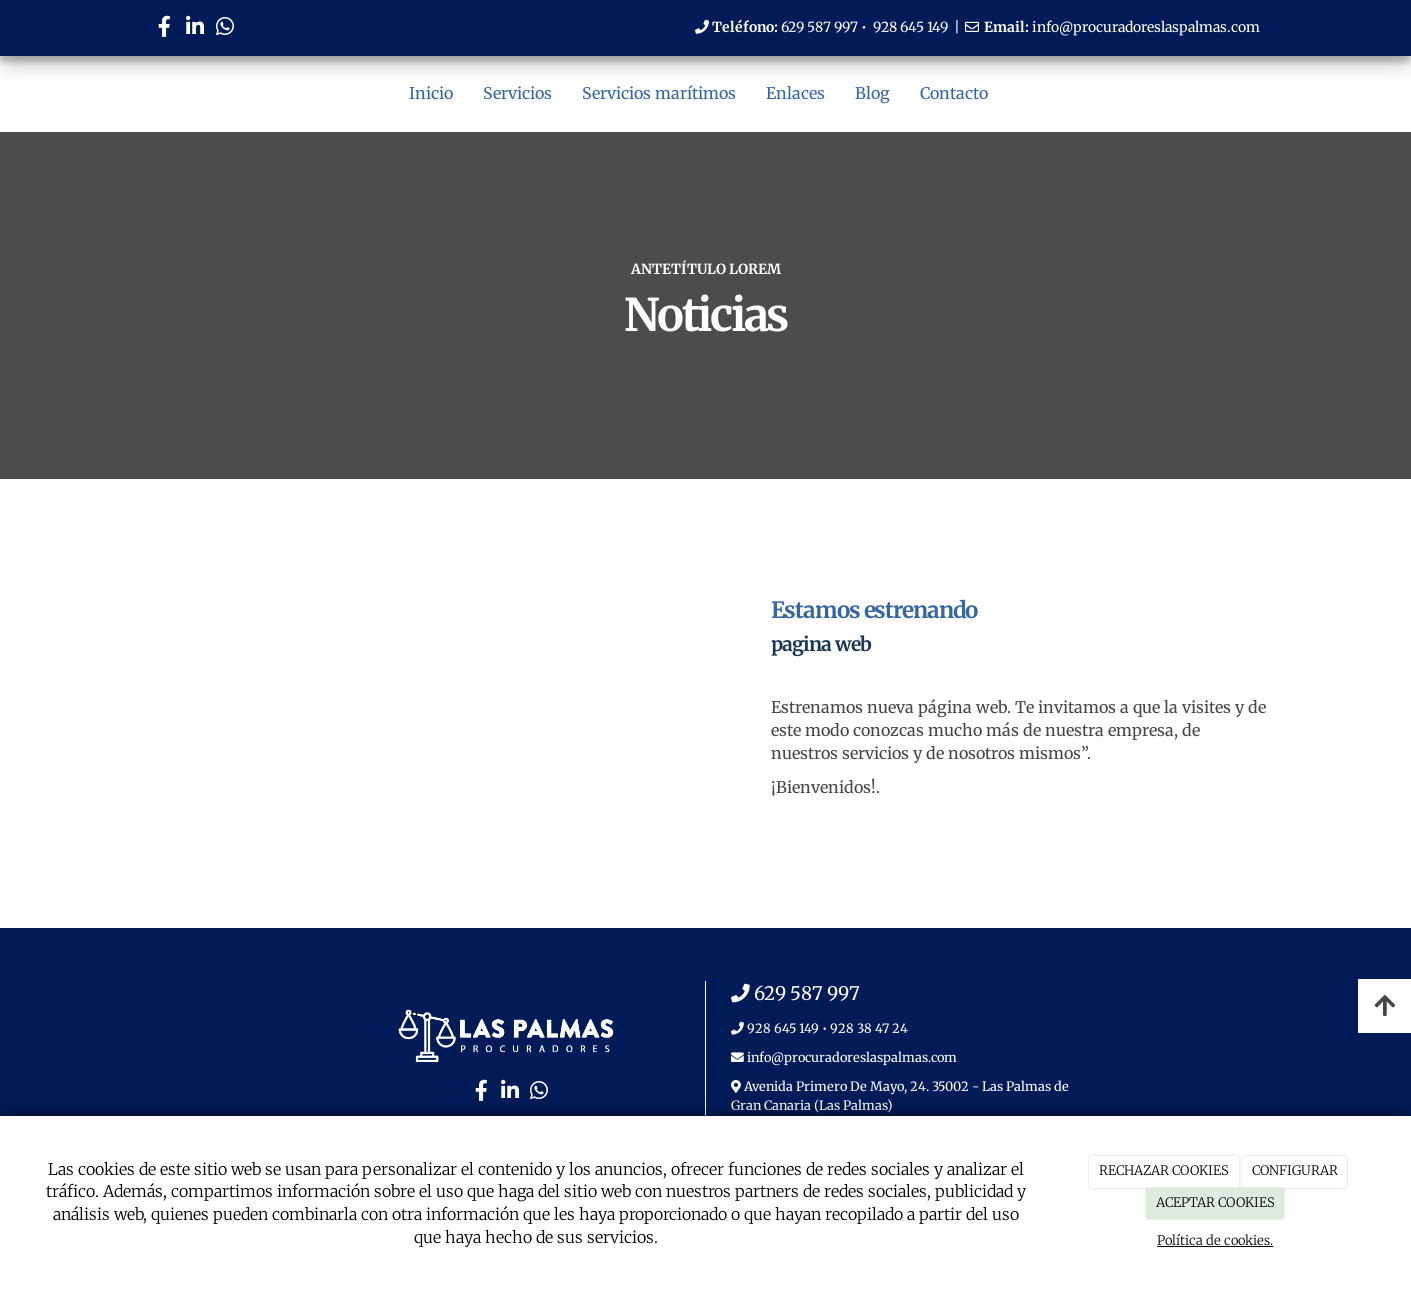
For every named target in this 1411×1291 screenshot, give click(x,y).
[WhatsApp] (225, 28)
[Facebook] (165, 28)
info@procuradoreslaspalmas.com (1146, 27)
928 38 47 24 (869, 1028)
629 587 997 (819, 27)
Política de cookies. (1215, 1240)
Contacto (954, 93)
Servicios (517, 93)
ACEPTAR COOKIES (1215, 1202)
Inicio (431, 93)
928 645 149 (910, 27)
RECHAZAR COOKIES (1164, 1170)
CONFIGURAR (1295, 1170)
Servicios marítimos (659, 93)
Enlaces (795, 93)
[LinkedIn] (195, 28)
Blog (872, 93)
